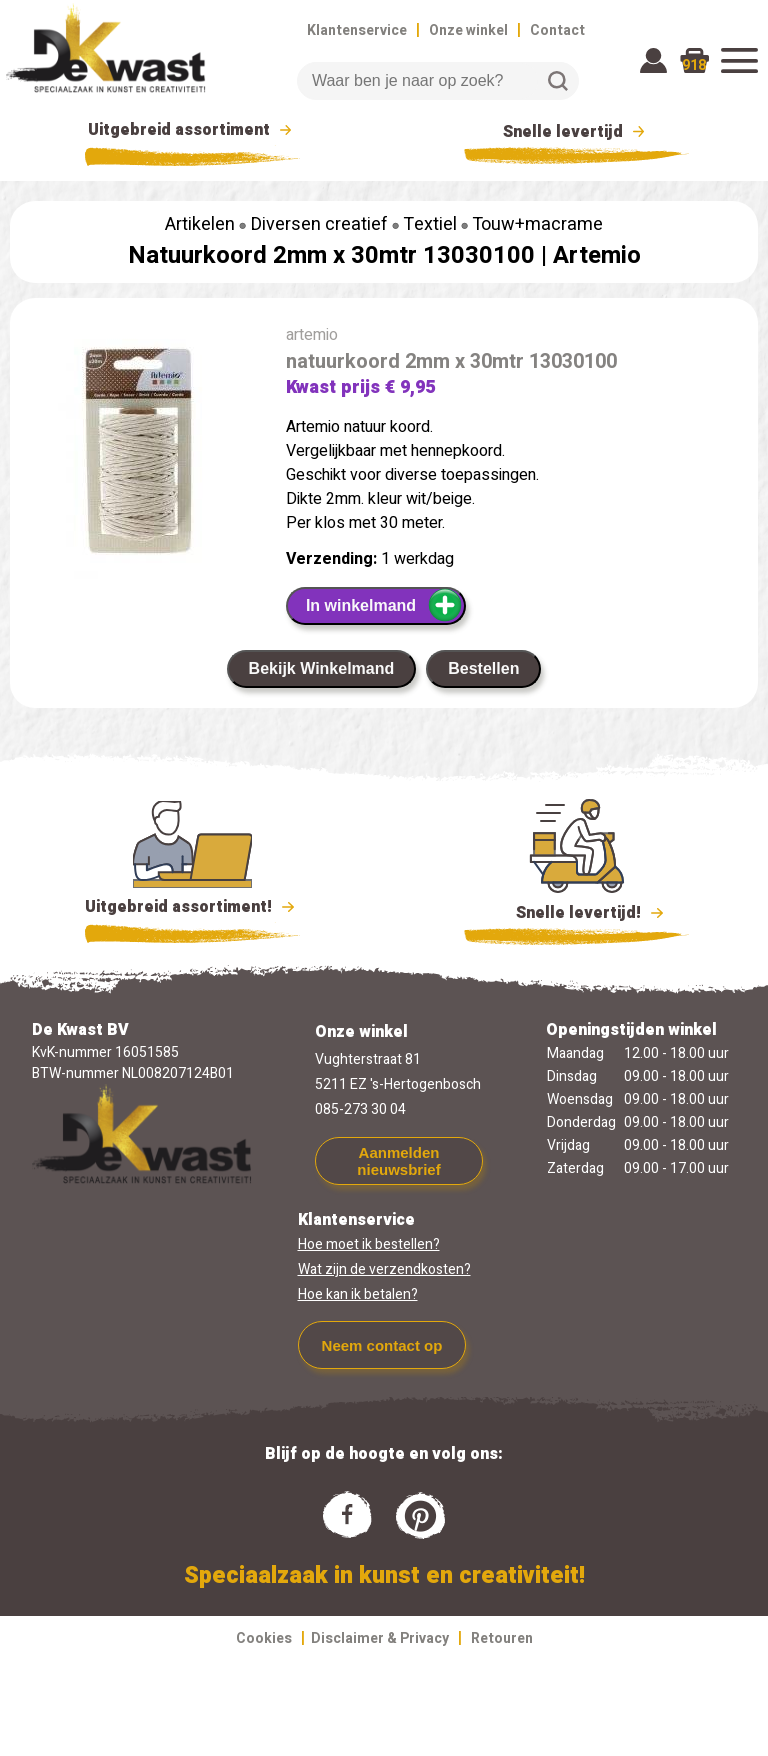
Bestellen (483, 668)
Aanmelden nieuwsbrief (398, 1161)
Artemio (597, 255)
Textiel (430, 224)
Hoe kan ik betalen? (358, 1294)
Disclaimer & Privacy (380, 1638)
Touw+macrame (537, 224)
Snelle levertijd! (576, 911)
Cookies (264, 1638)
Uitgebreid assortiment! (192, 907)
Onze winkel (468, 30)
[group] (138, 455)
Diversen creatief (319, 224)
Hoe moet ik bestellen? (369, 1244)
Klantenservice (357, 30)
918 (694, 65)
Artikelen (200, 224)
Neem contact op (382, 1345)
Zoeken (558, 81)
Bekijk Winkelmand (322, 668)
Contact (557, 30)
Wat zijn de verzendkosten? (384, 1269)
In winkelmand (384, 605)
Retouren (502, 1638)
